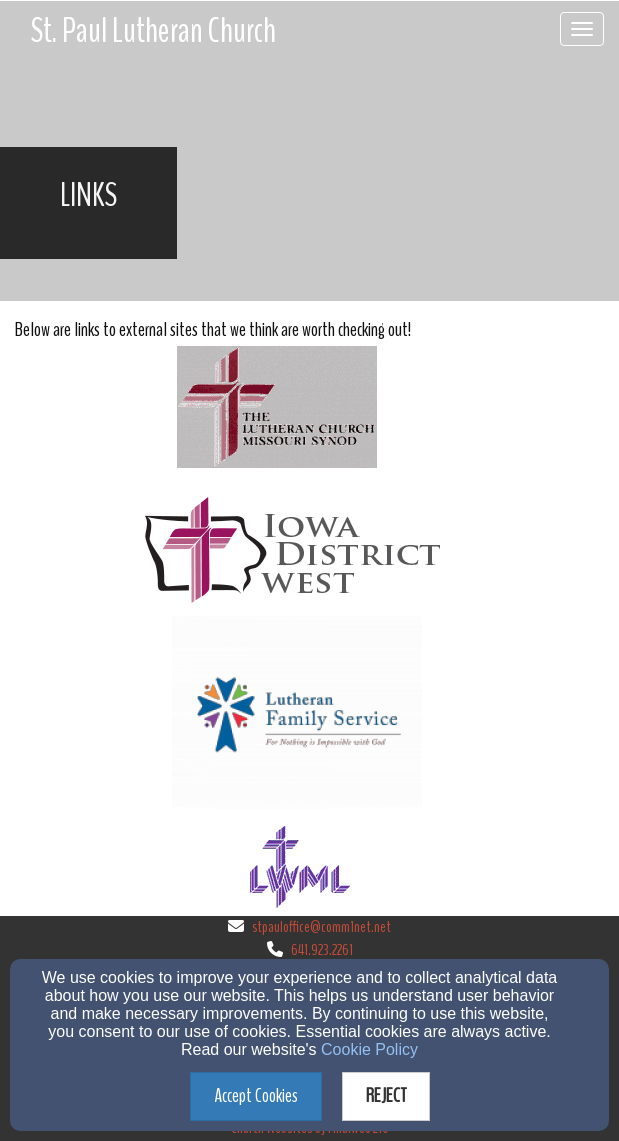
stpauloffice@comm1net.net (321, 927)
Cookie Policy (369, 1049)
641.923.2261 (322, 950)
